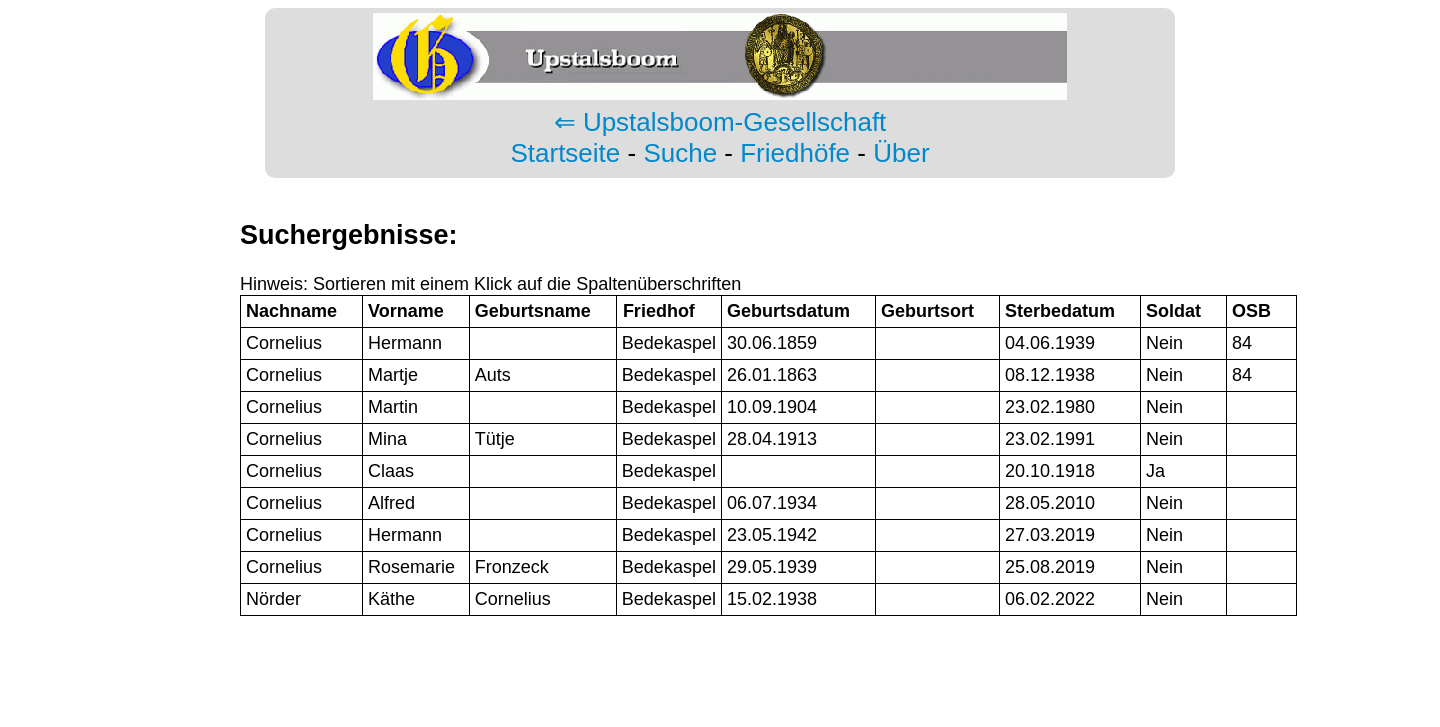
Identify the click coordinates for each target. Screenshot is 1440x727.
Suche (680, 153)
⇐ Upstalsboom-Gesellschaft (720, 122)
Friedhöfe (795, 153)
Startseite (565, 153)
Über (901, 153)
